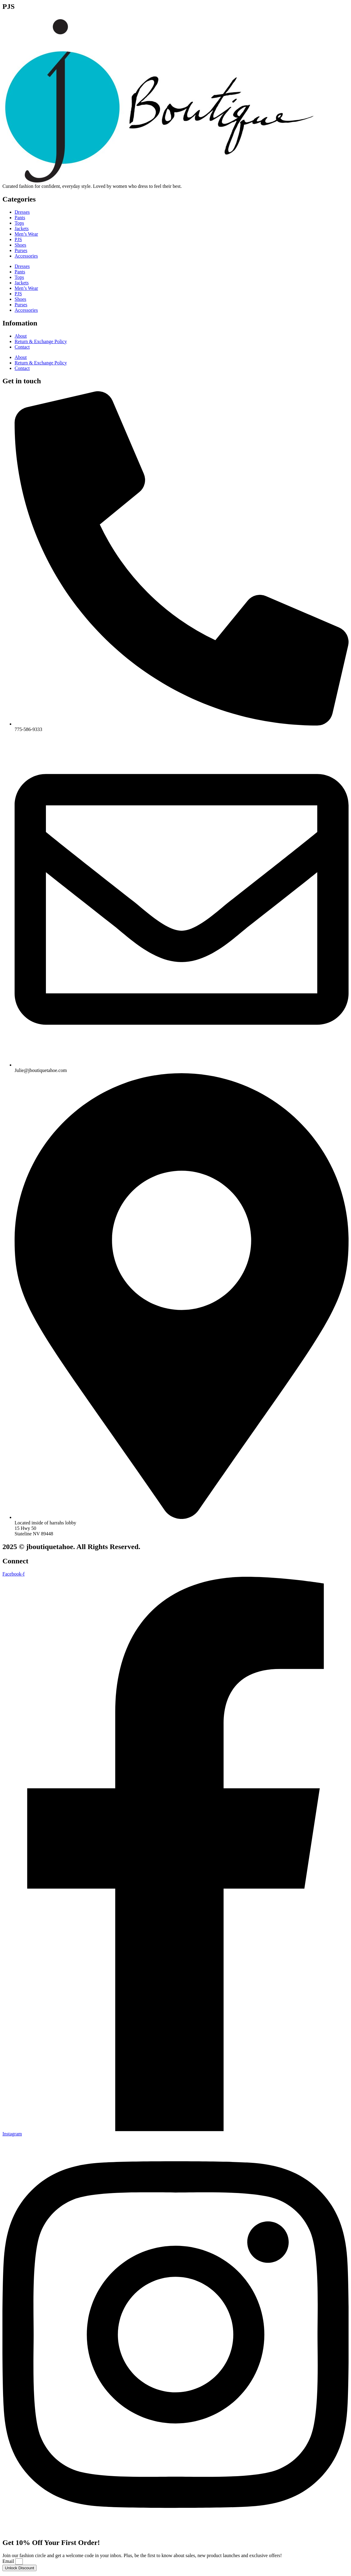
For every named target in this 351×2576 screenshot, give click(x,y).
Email (8, 2561)
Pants (20, 217)
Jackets (22, 228)
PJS (18, 239)
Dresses (22, 212)
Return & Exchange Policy (41, 341)
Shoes (20, 245)
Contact (22, 347)
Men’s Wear (26, 234)
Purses (21, 250)
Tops (19, 223)
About (21, 336)
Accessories (26, 255)
